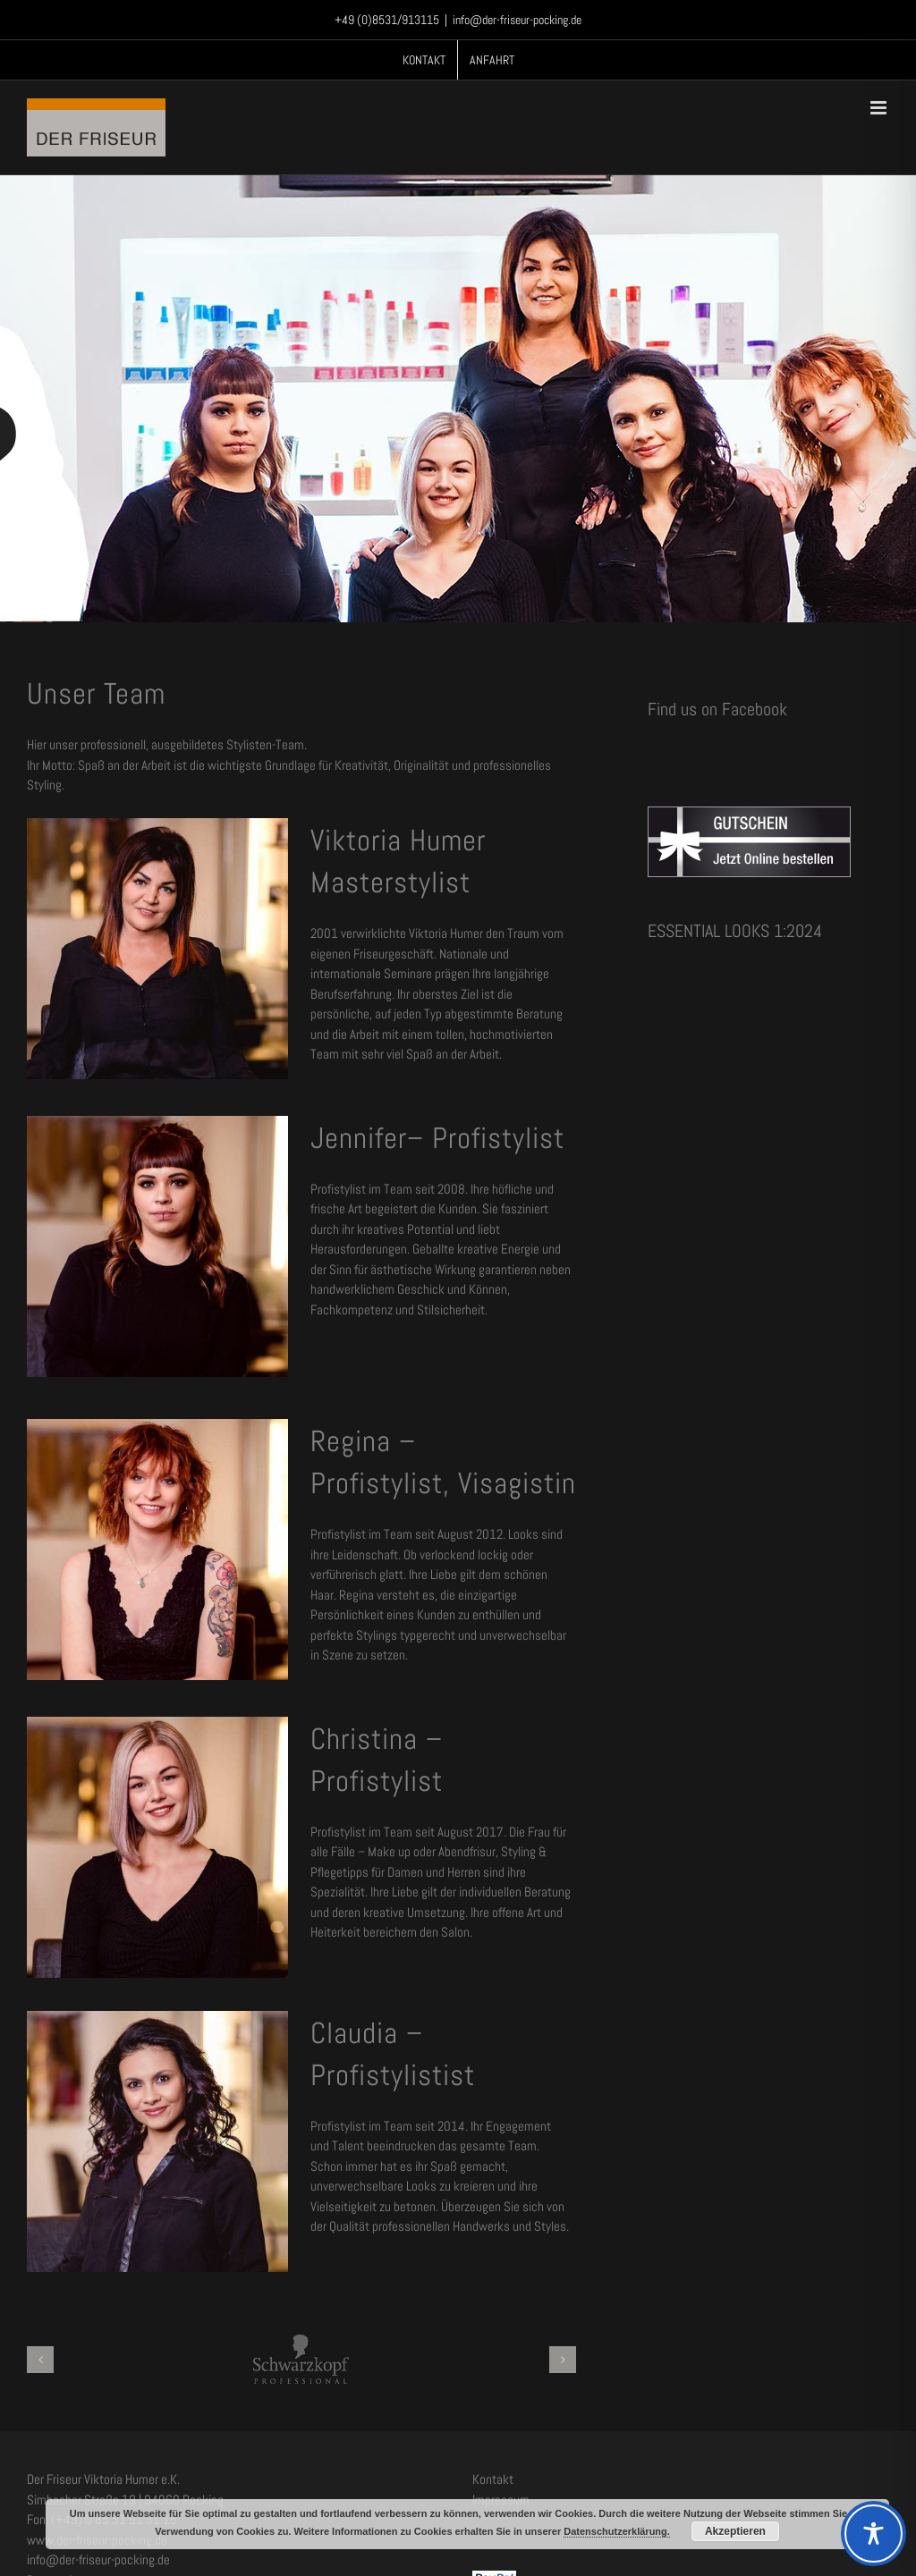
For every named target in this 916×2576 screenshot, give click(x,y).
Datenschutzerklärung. (617, 2531)
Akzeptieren (735, 2531)
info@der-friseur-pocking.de (517, 20)
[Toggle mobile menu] (879, 107)
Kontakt (492, 2478)
